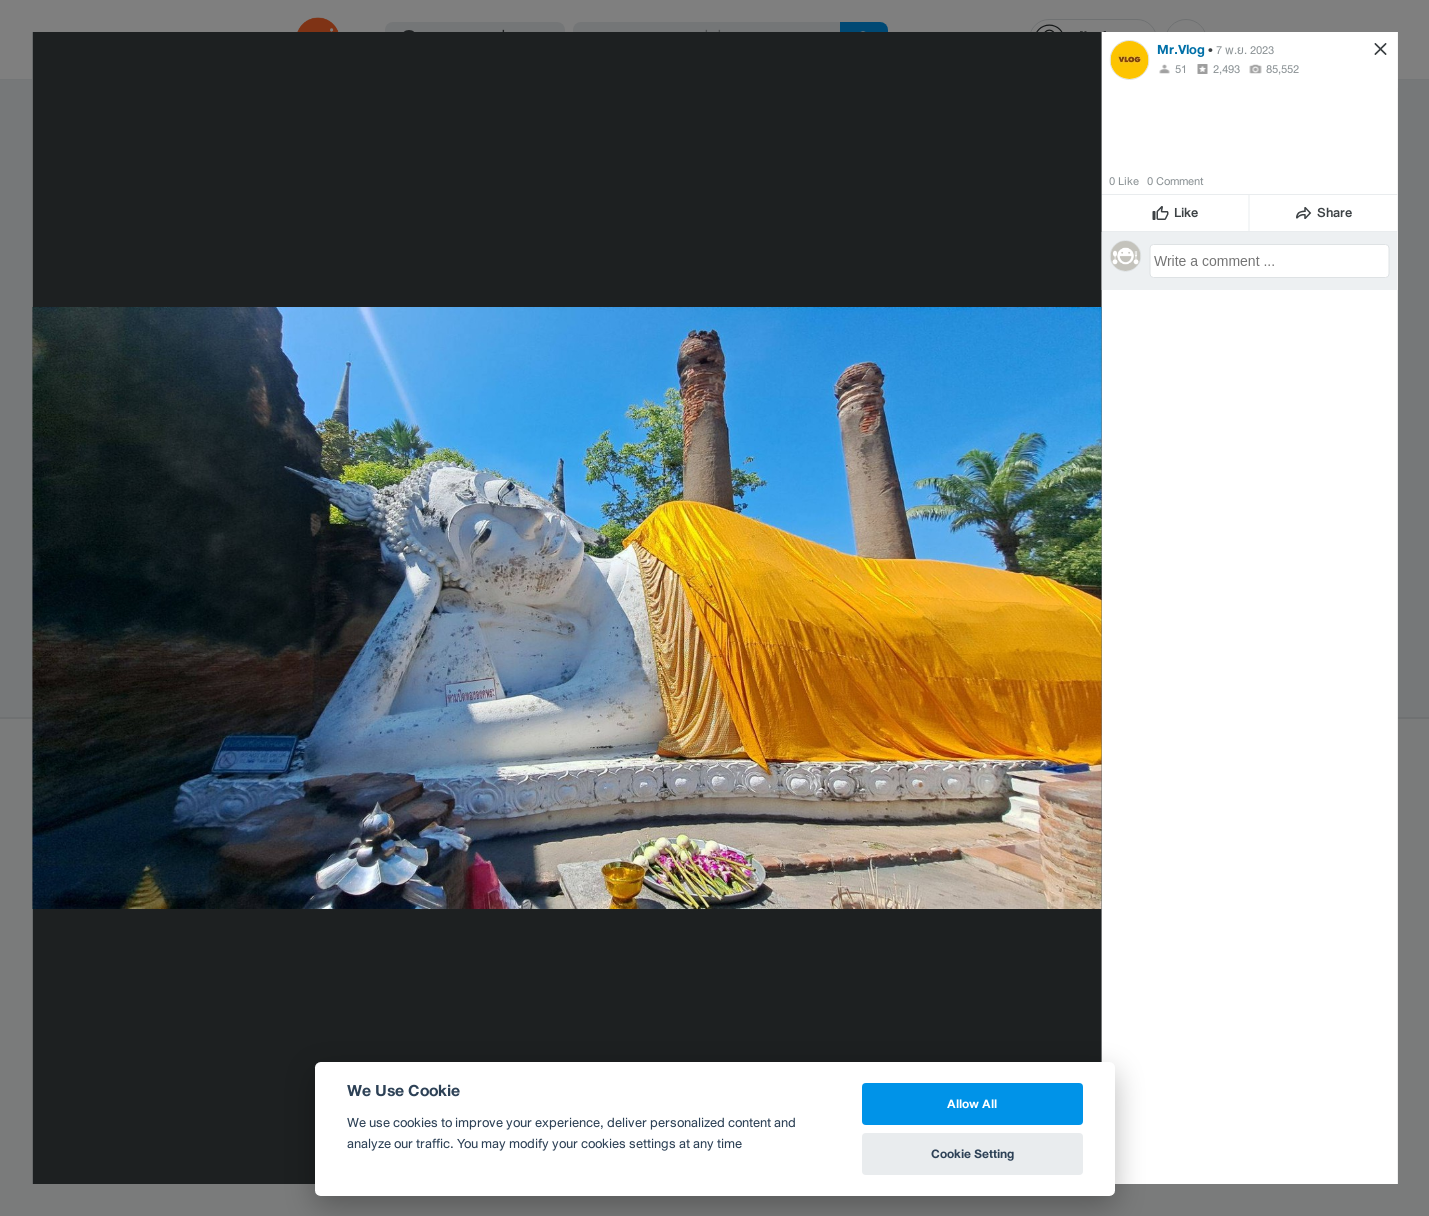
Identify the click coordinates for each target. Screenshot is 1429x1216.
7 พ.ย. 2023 (1245, 50)
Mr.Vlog (1181, 49)
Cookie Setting (972, 1153)
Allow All (972, 1103)
